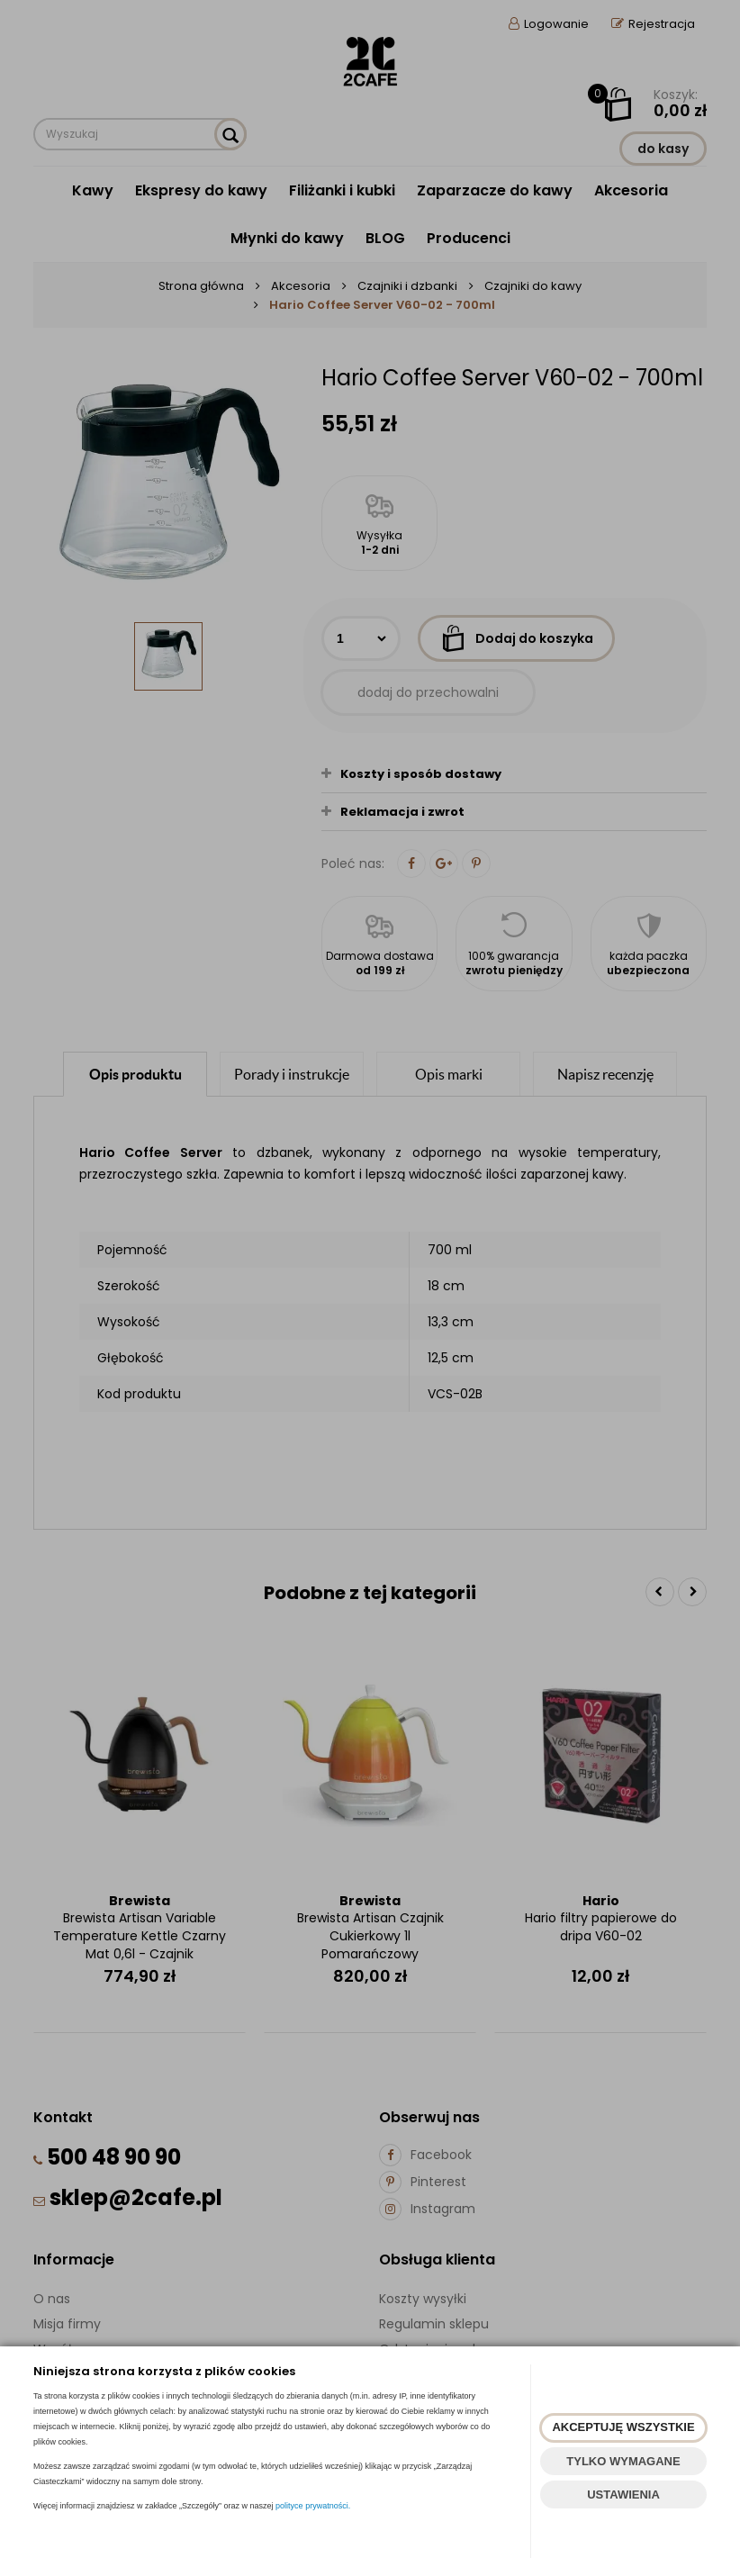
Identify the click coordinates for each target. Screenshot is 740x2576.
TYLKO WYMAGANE (623, 2461)
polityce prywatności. (312, 2505)
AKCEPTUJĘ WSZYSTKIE (623, 2427)
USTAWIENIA (623, 2494)
